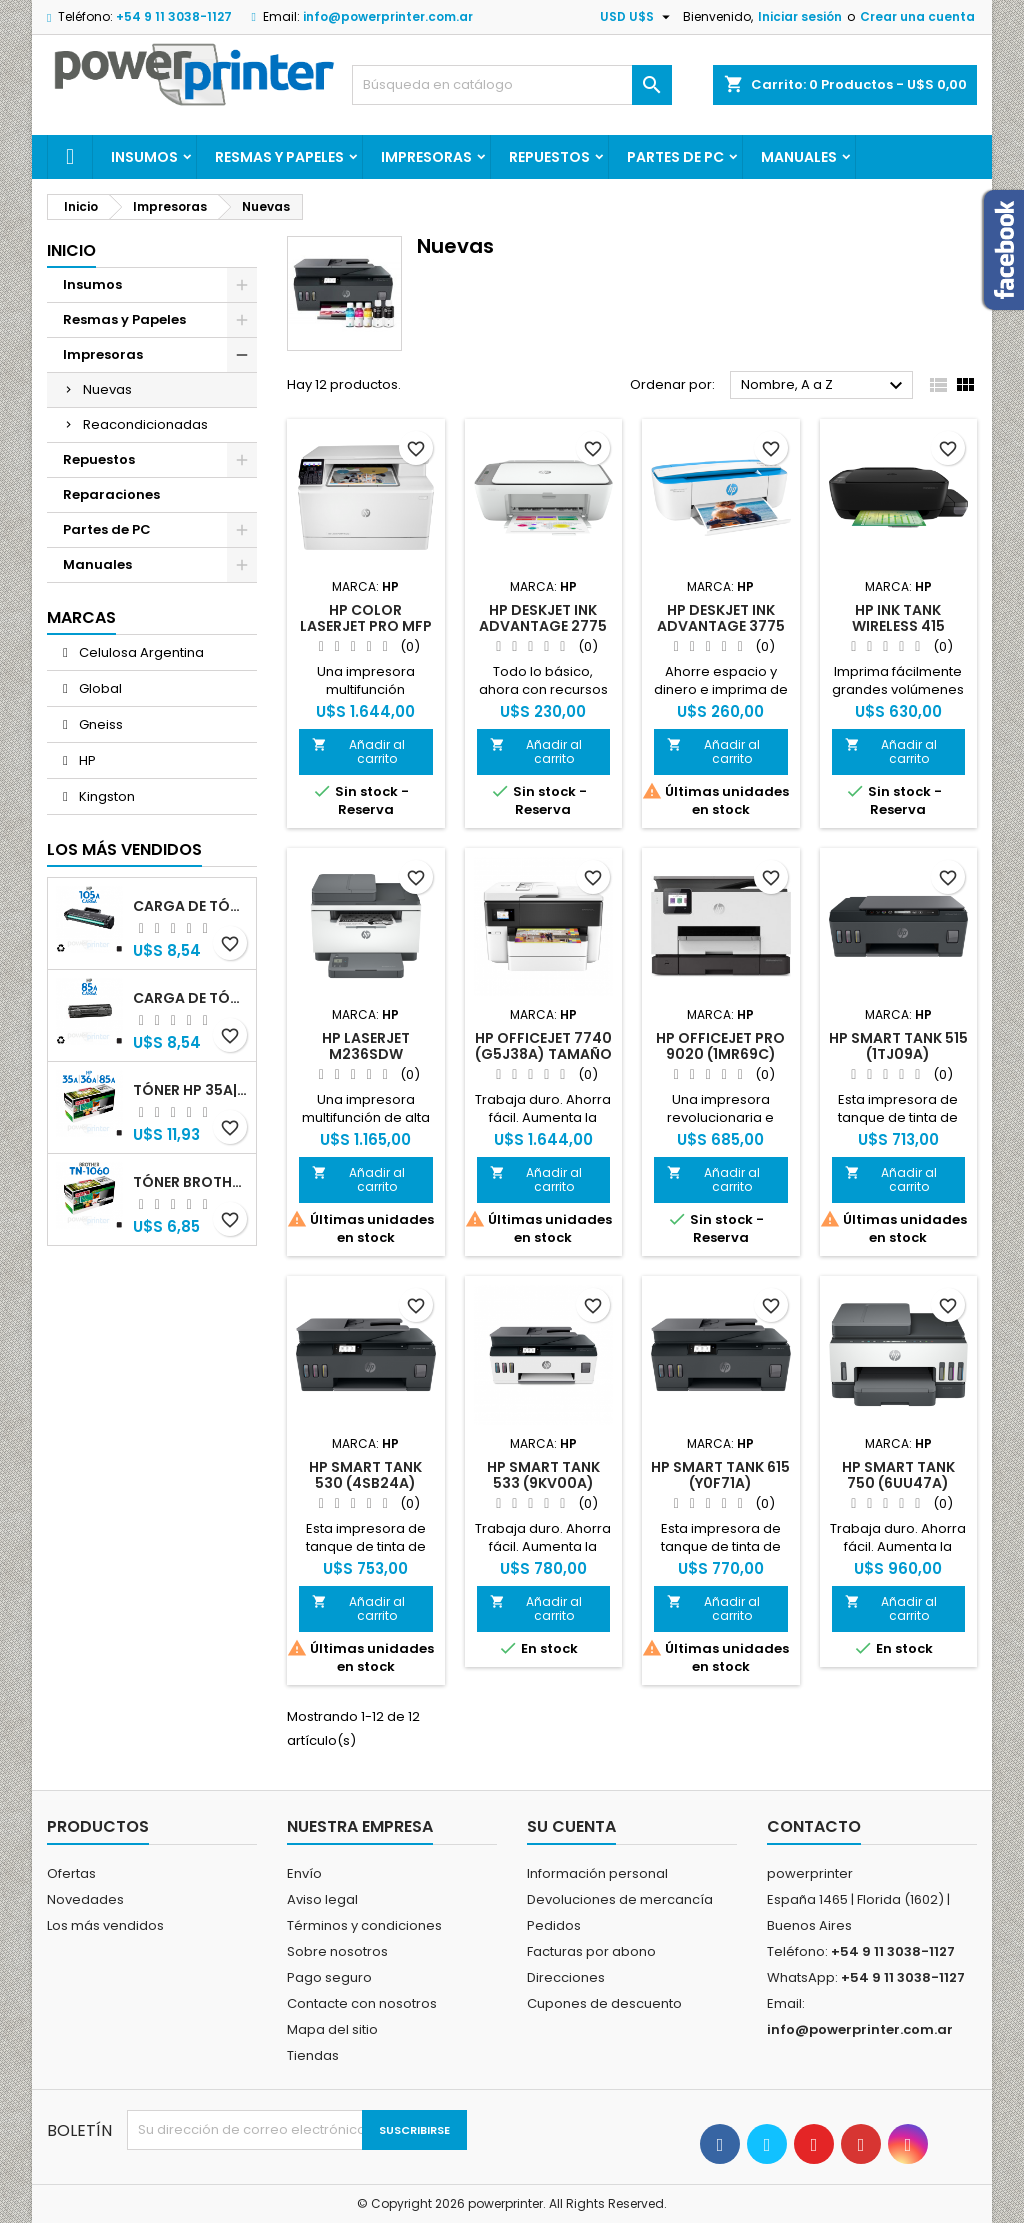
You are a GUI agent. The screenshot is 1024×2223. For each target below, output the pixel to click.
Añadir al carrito (358, 751)
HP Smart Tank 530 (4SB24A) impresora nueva (366, 1483)
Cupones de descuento (604, 2003)
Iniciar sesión (800, 16)
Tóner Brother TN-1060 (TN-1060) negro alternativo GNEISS (190, 1182)
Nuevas (107, 389)
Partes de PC (675, 157)
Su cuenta (571, 1826)
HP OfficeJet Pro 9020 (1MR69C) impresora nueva (721, 1054)
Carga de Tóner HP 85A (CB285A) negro (190, 998)
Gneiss (99, 724)
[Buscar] (512, 85)
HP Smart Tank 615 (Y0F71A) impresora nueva (720, 1483)
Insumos (144, 157)
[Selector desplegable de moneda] (637, 17)
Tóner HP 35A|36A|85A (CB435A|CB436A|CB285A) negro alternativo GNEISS (190, 1090)
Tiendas (313, 2055)
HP (86, 760)
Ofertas (71, 1873)
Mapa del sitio (332, 2029)
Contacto (814, 1826)
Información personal (597, 1873)
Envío (304, 1873)
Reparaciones (111, 494)
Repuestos (549, 157)
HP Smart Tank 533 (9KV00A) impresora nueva (543, 1483)
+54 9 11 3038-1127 (174, 16)
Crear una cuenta (917, 16)
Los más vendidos (124, 849)
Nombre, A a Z (824, 386)
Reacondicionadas (145, 424)
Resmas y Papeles (279, 157)
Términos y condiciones (364, 1925)
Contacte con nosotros (362, 2003)
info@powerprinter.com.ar (388, 16)
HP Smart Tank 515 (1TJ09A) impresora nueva (898, 1054)
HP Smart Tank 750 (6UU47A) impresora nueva (898, 1483)
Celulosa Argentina (140, 652)
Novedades (85, 1899)
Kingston (105, 796)
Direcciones (566, 1977)
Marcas (81, 617)
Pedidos (554, 1925)
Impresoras (426, 157)
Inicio (71, 250)
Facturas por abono (591, 1951)
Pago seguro (329, 1977)
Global (99, 688)
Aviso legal (322, 1899)
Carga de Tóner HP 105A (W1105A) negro (190, 906)
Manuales (799, 157)
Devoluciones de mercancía (620, 1899)
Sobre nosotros (337, 1951)
